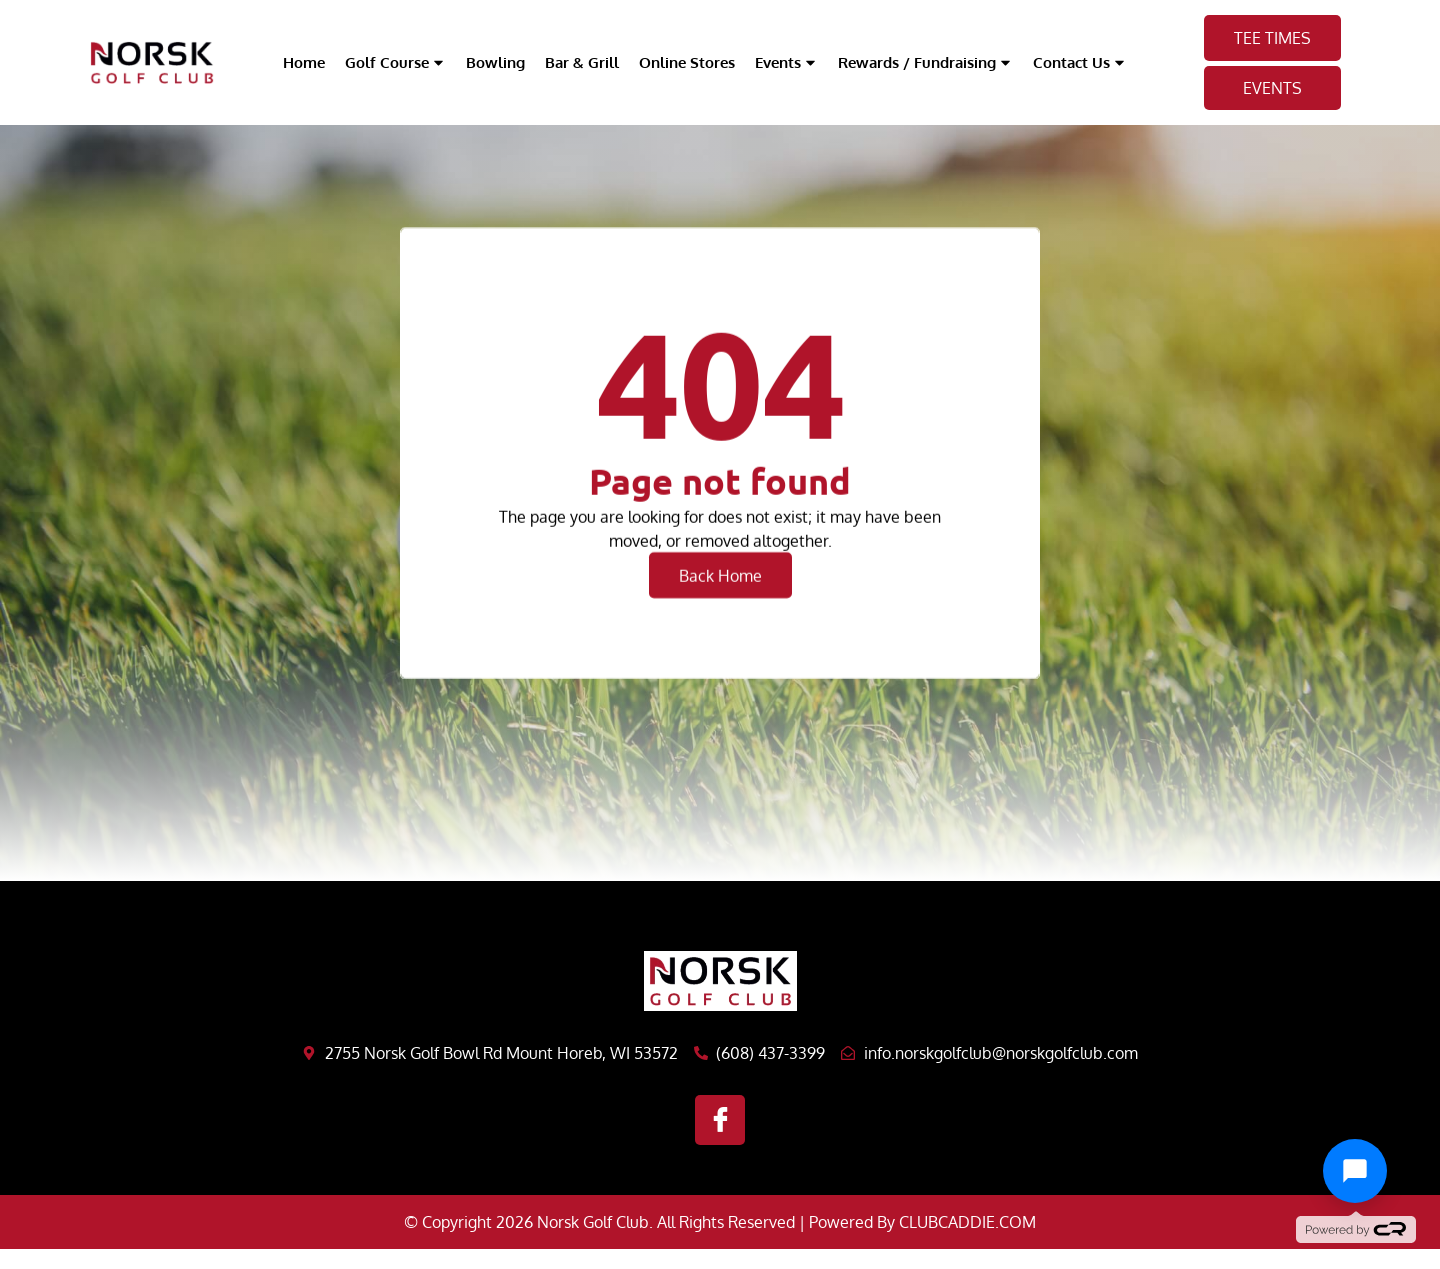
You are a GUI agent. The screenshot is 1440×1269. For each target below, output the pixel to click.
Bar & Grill (582, 62)
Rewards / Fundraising (925, 62)
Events (786, 62)
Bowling (495, 62)
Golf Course (395, 62)
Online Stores (687, 62)
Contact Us (1080, 62)
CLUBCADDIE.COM (967, 1222)
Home (304, 62)
